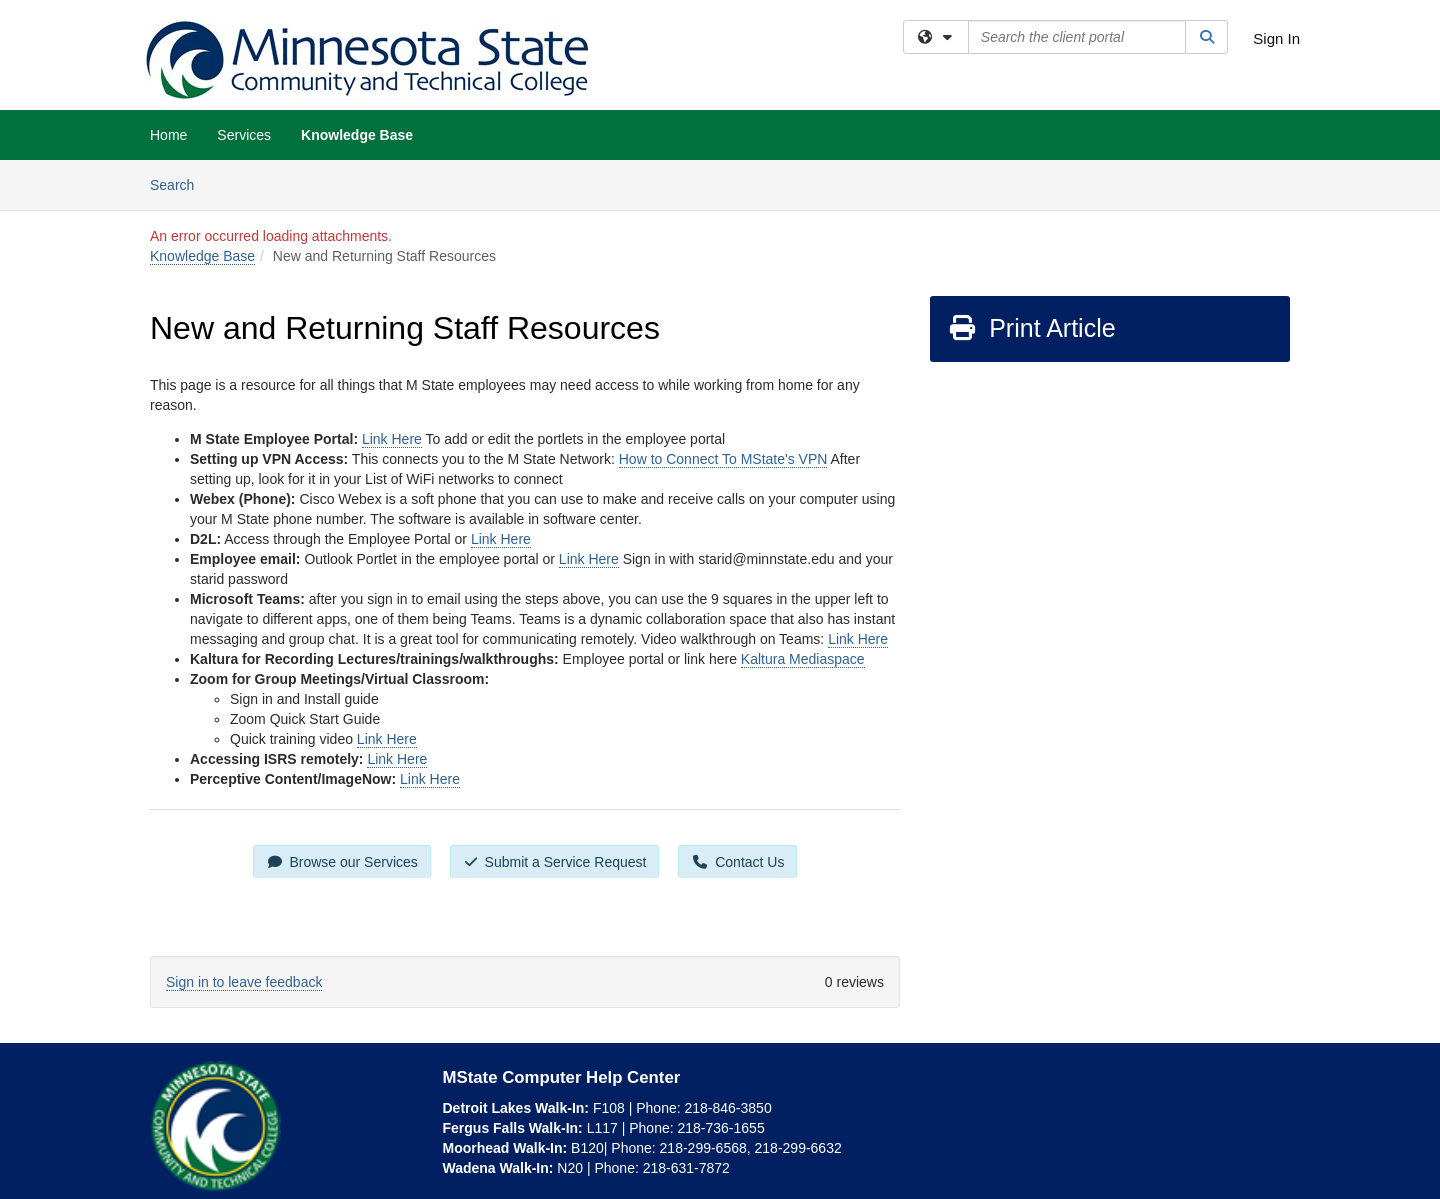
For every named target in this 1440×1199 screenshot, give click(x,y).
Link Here (392, 439)
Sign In (1276, 38)
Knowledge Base (357, 135)
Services (244, 135)
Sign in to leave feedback (244, 982)
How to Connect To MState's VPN (723, 459)
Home (168, 135)
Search (179, 183)
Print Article (1031, 328)
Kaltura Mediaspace (803, 659)
